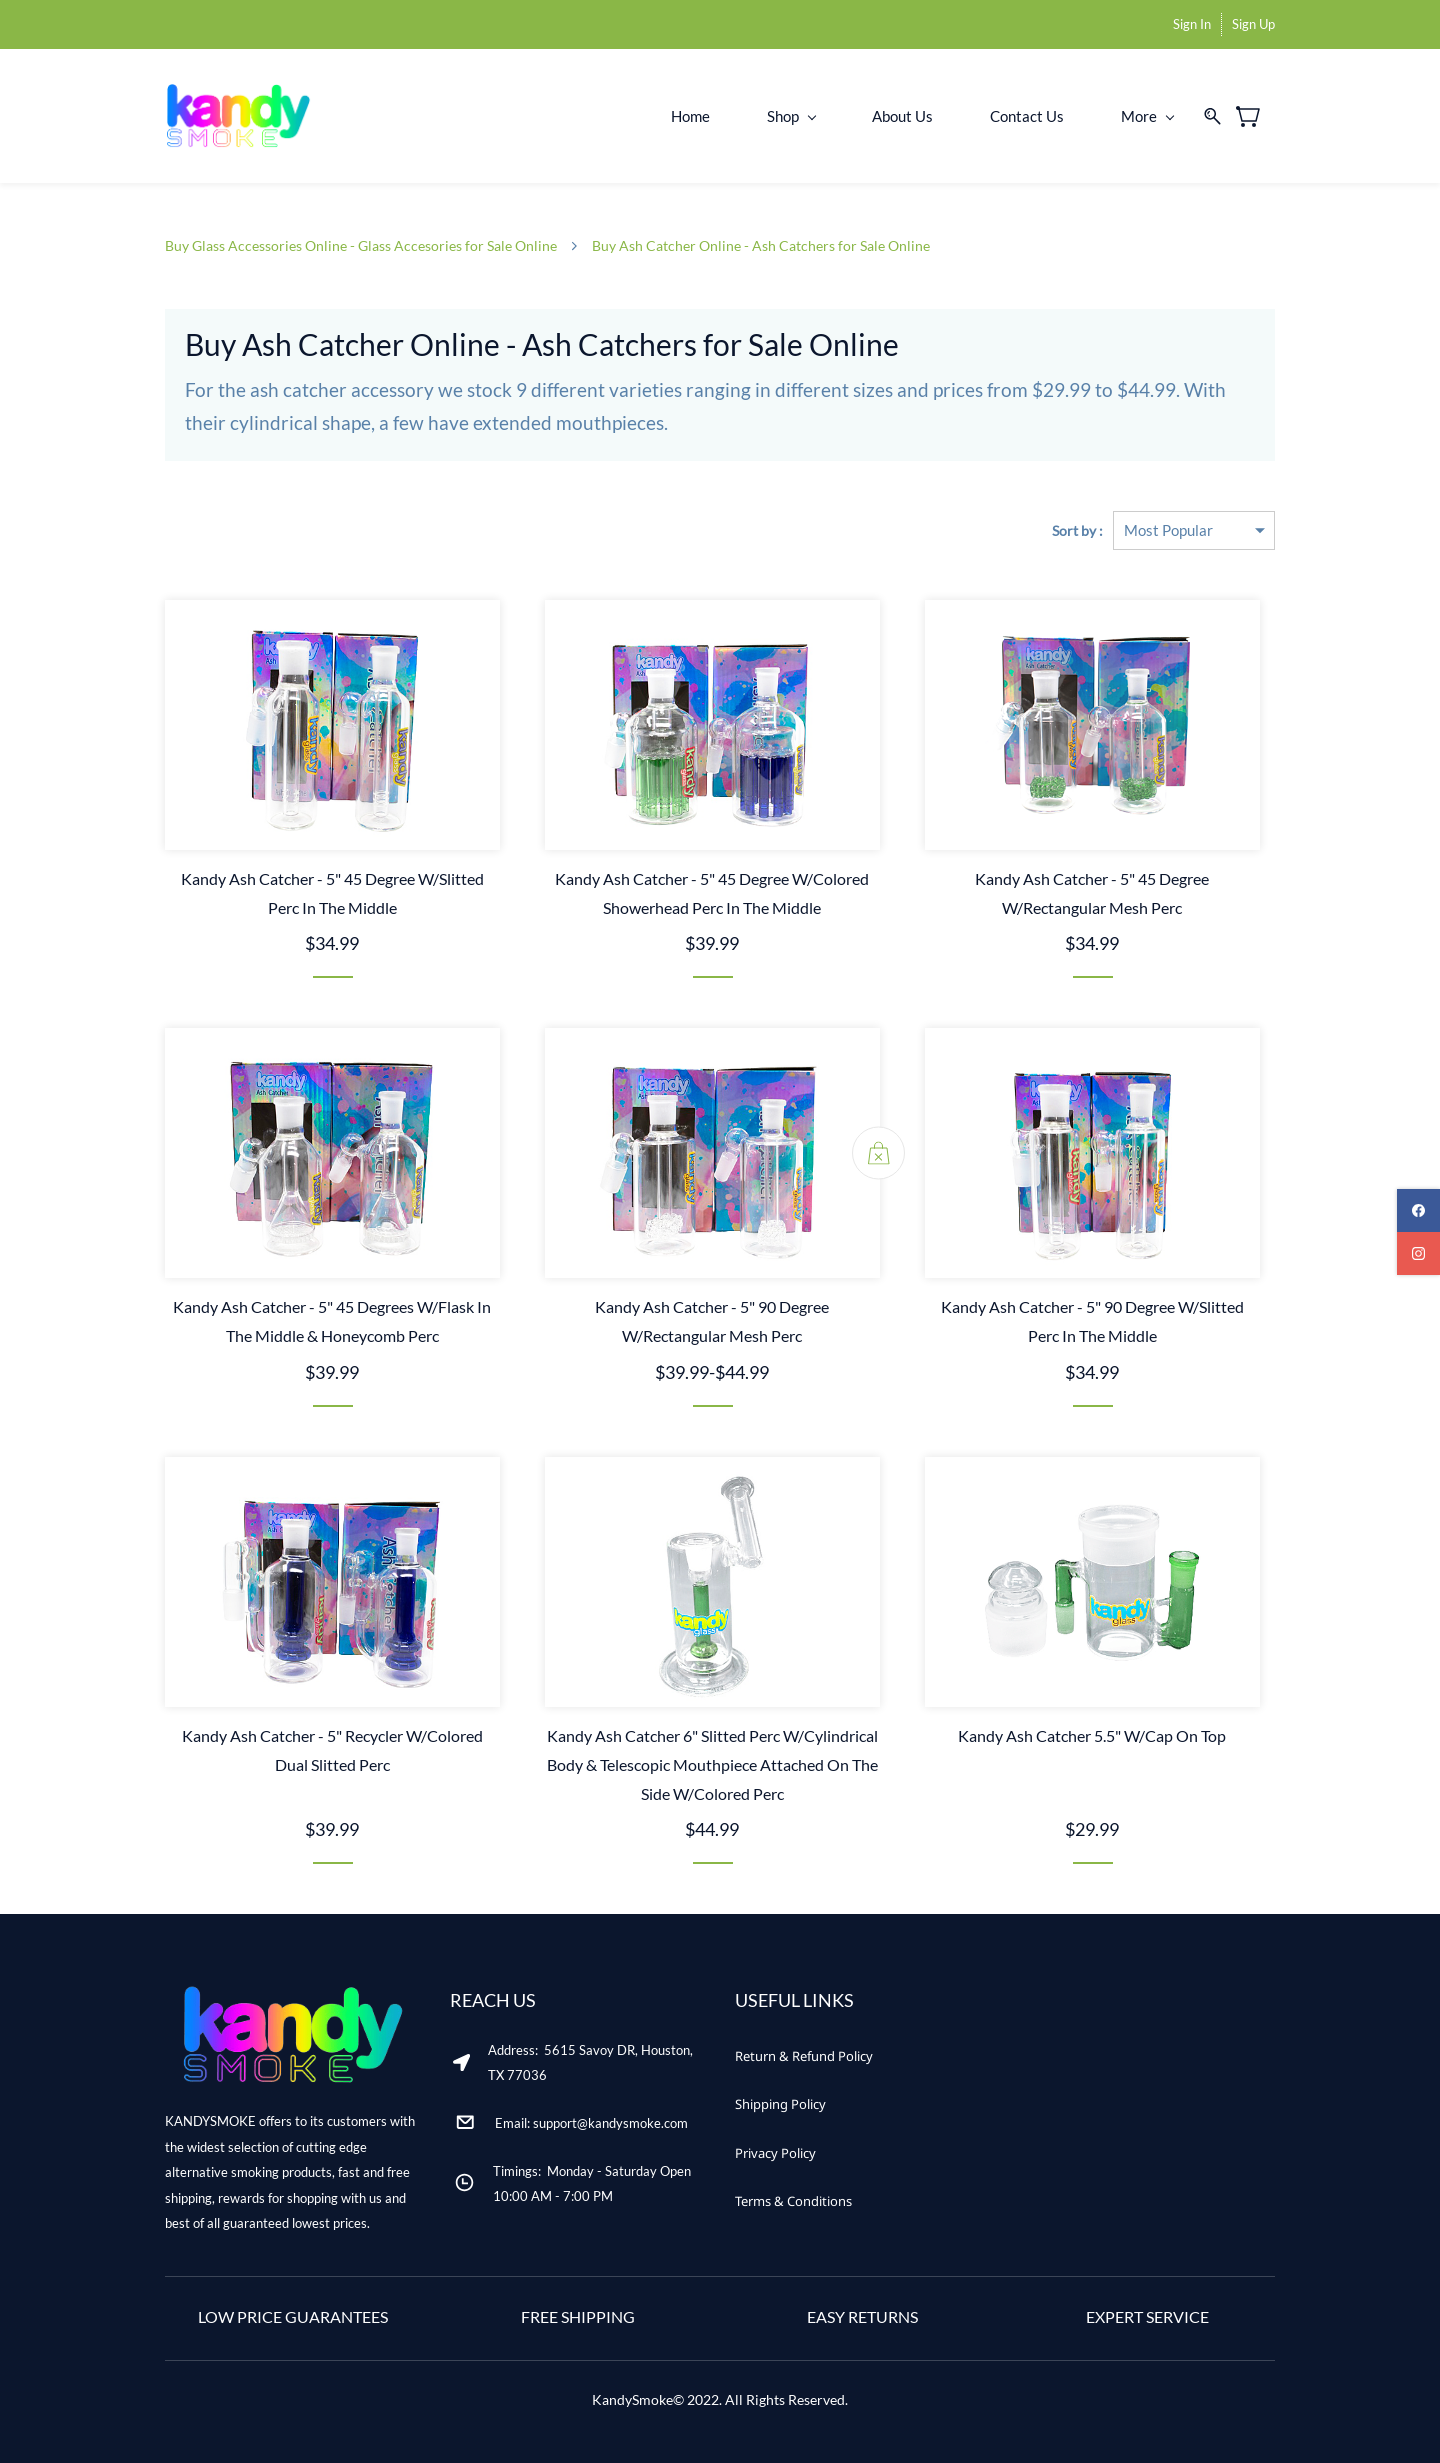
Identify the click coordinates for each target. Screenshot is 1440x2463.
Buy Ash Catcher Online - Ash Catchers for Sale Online (761, 245)
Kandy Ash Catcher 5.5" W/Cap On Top (1092, 1735)
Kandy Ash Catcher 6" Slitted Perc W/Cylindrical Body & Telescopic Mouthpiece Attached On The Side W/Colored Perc (712, 1764)
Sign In (1192, 24)
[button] (804, 2056)
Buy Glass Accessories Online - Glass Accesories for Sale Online (361, 245)
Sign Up (1253, 24)
